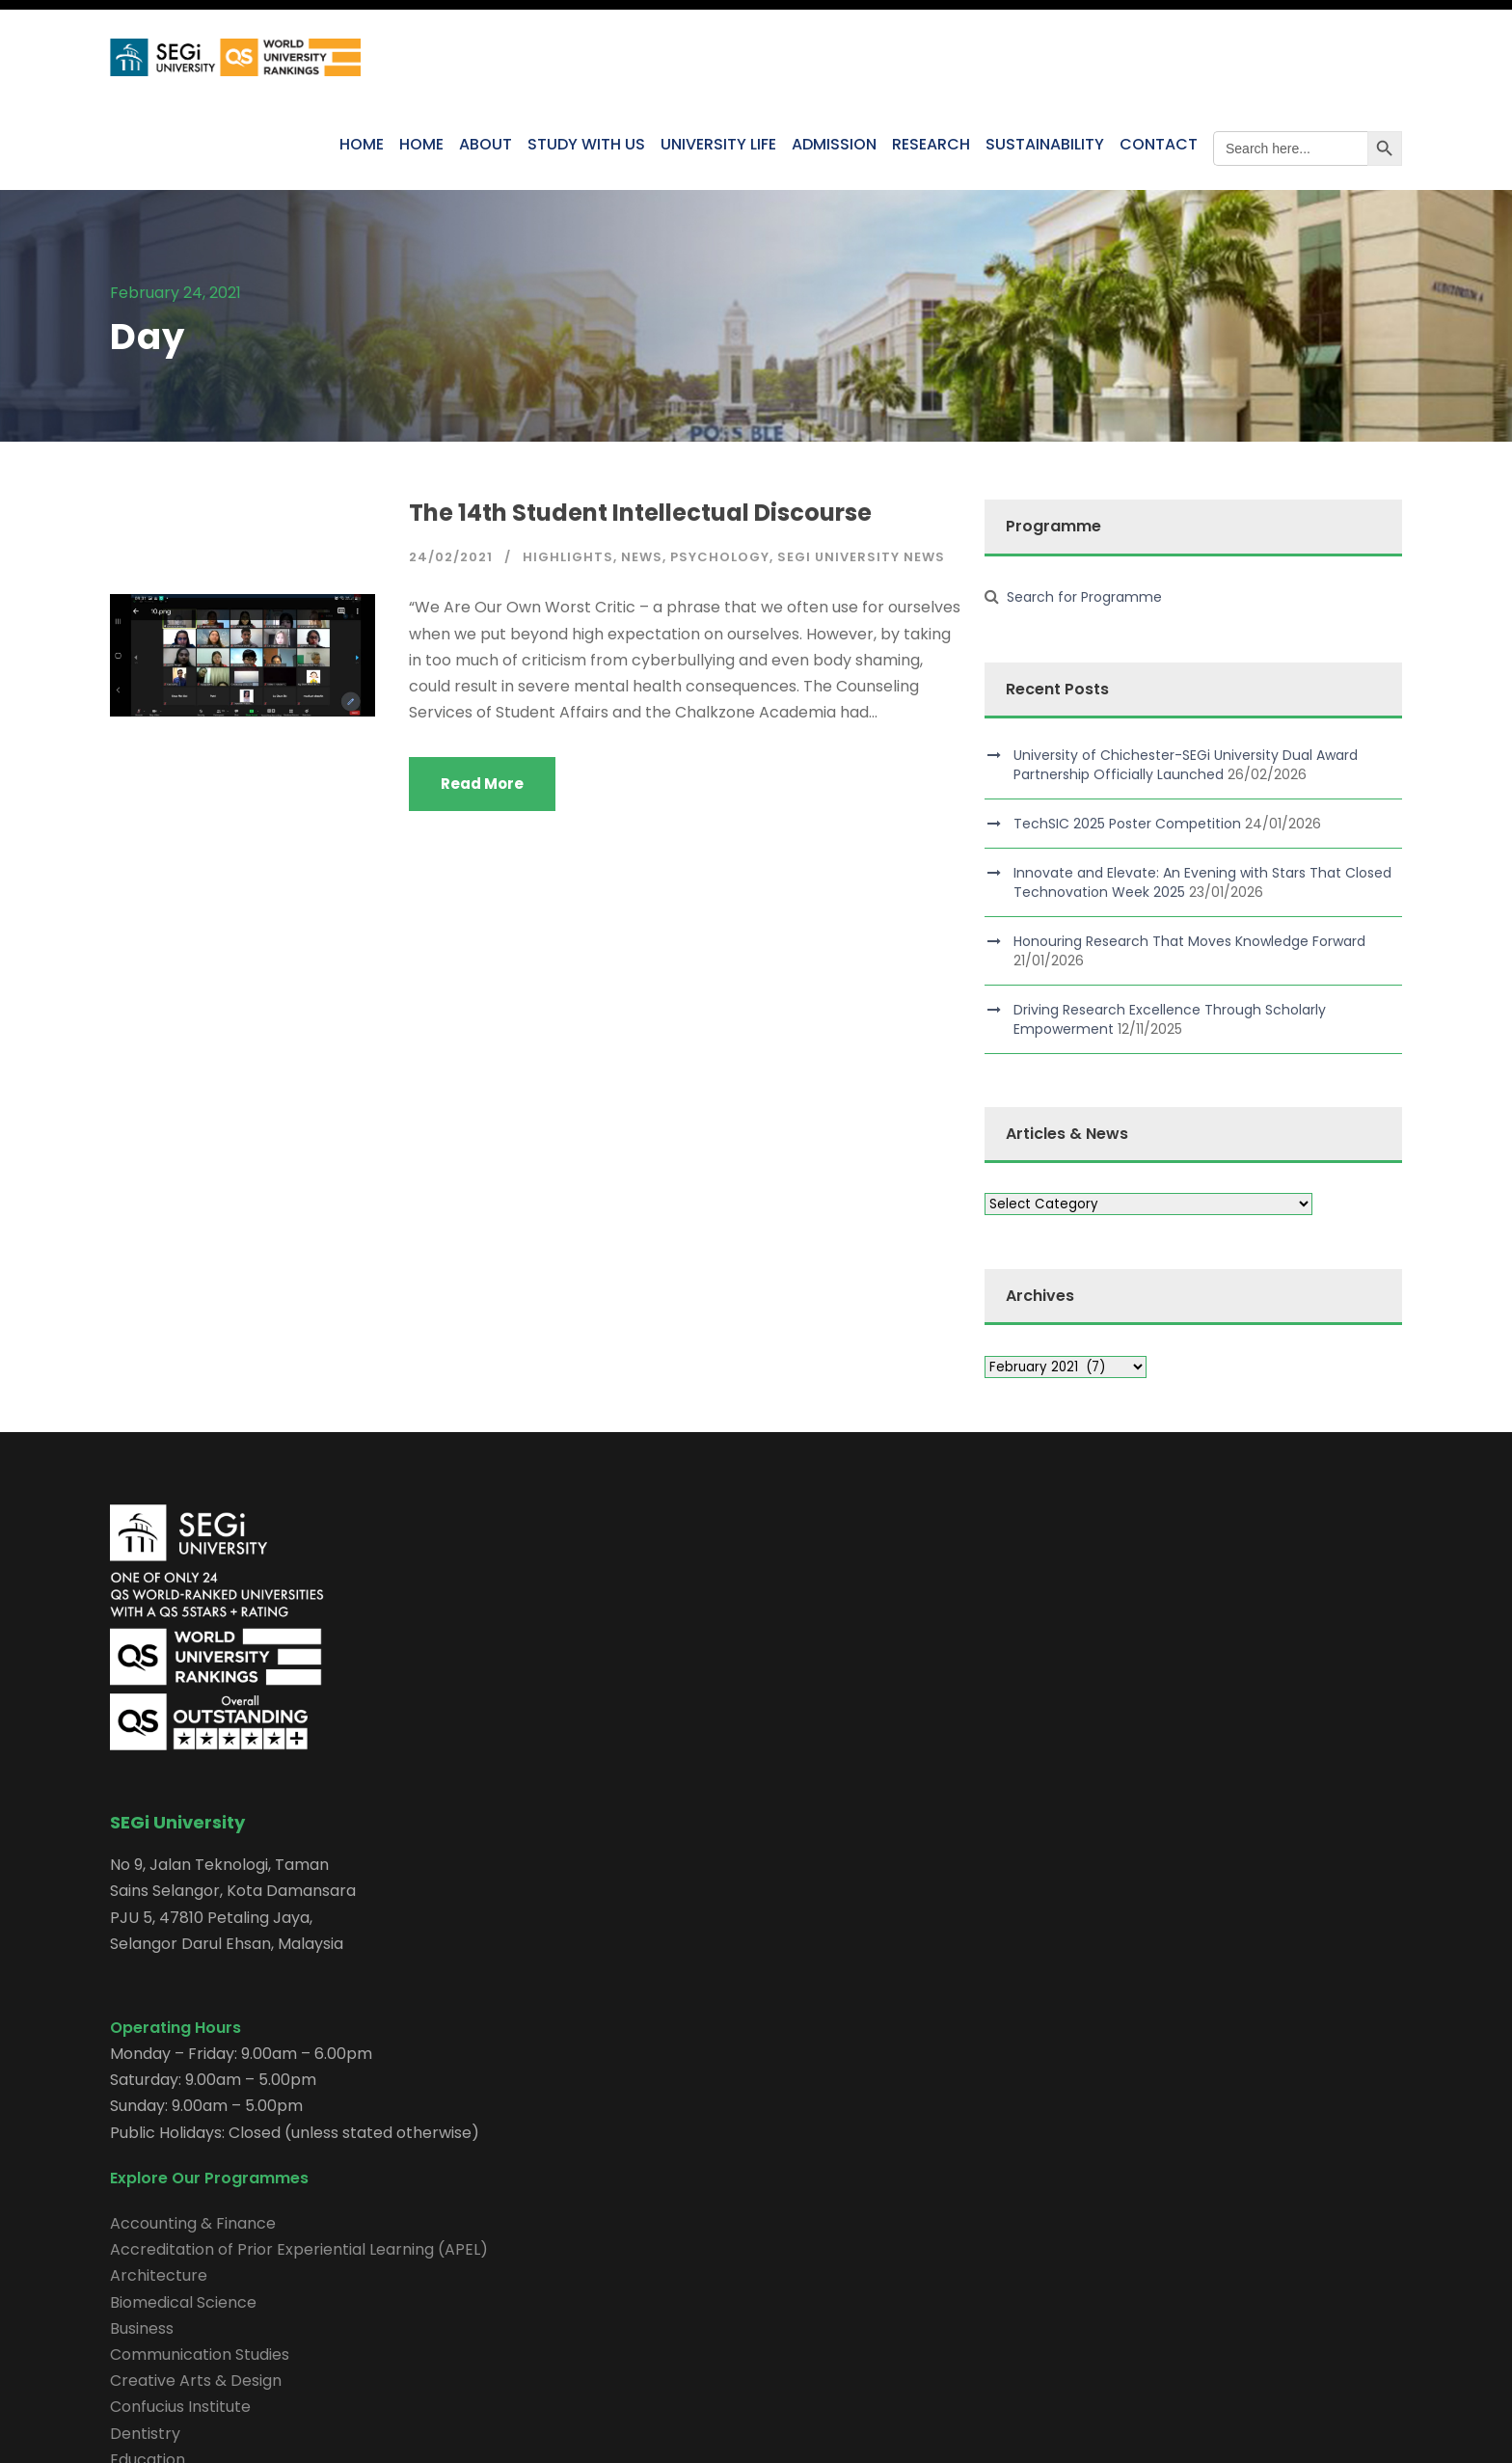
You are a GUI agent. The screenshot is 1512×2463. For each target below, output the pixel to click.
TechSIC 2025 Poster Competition (1127, 823)
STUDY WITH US (586, 144)
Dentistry (145, 2433)
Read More (482, 783)
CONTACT (1159, 144)
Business (142, 2328)
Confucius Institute (180, 2406)
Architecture (158, 2275)
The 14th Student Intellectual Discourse (640, 512)
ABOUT (485, 144)
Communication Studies (199, 2354)
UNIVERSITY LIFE (718, 144)
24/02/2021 (451, 557)
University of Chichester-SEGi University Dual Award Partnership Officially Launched (1185, 764)
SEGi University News (861, 557)
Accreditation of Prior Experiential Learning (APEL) (299, 2249)
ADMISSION (834, 144)
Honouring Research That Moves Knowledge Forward (1189, 941)
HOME (361, 144)
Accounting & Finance (193, 2223)
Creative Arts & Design (196, 2380)
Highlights (568, 557)
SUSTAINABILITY (1045, 144)
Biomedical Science (183, 2302)
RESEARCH (931, 144)
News (641, 557)
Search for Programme (1084, 597)
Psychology (720, 557)
